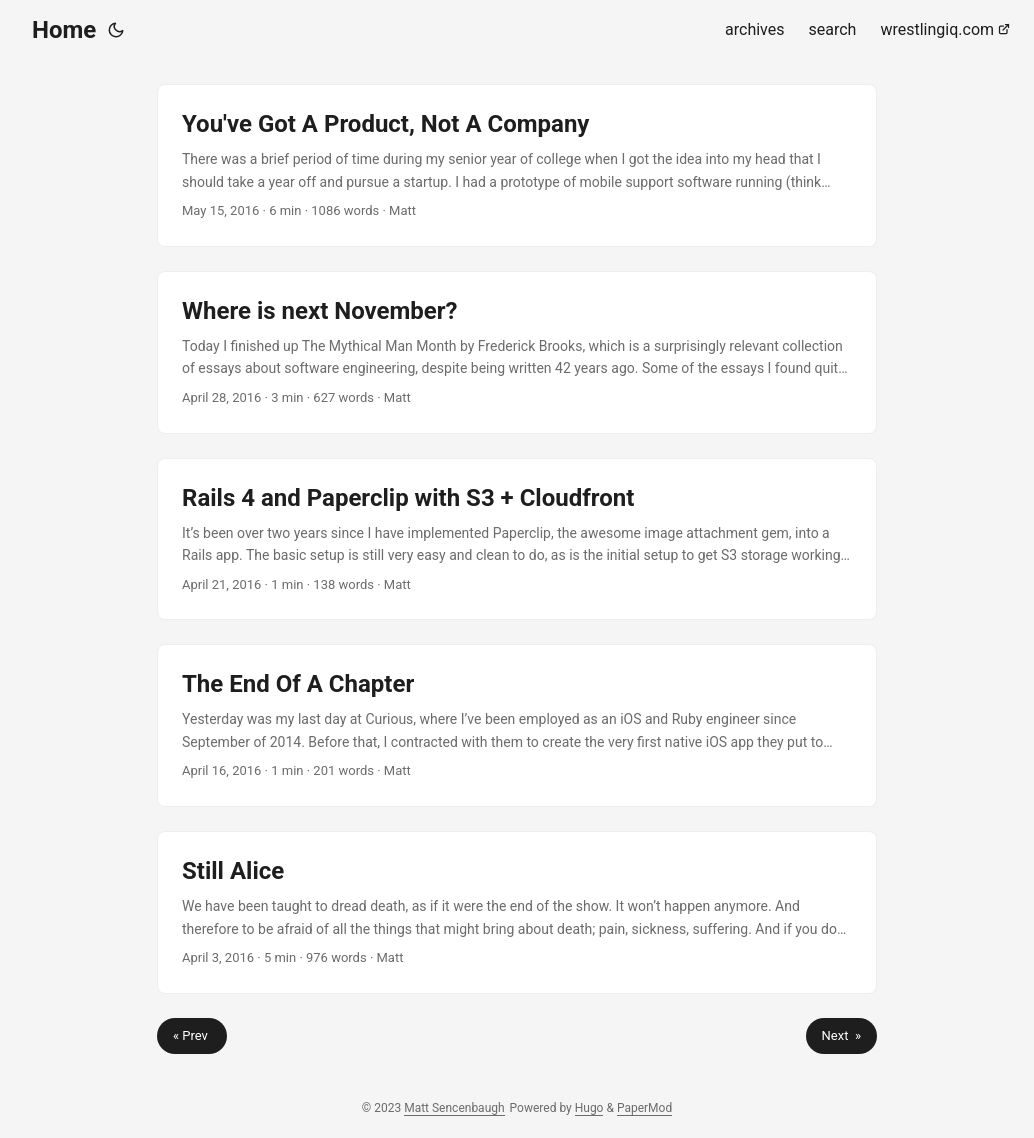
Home (64, 30)
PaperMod (644, 1108)
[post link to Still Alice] (517, 912)
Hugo (589, 1108)
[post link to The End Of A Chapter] (517, 725)
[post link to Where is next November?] (517, 352)
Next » (841, 1035)
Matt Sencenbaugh (454, 1108)
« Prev (192, 1035)
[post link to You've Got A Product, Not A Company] (517, 165)
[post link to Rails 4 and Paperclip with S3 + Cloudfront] (517, 539)
